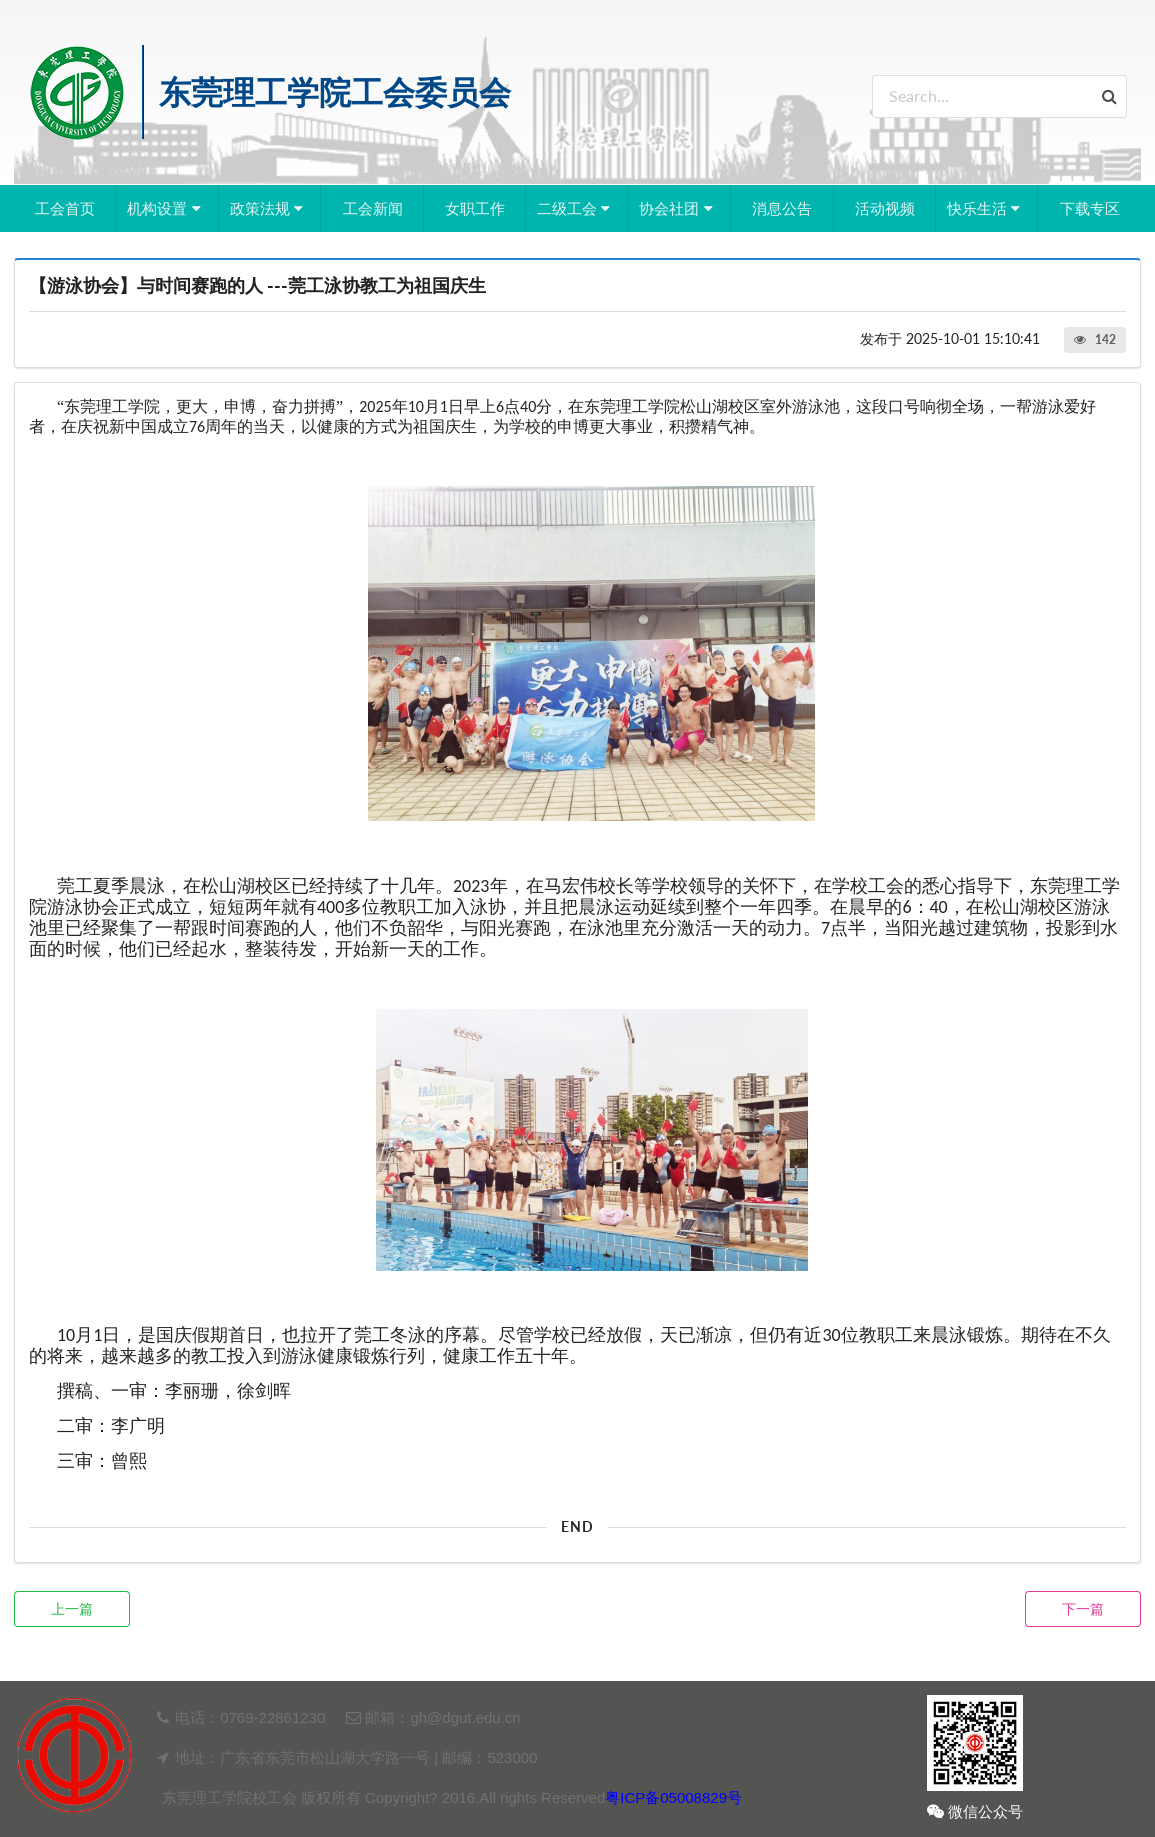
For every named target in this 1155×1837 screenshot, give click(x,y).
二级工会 (576, 208)
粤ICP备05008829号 (673, 1797)
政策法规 (269, 208)
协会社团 (678, 208)
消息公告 (782, 208)
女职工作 (475, 208)
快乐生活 (986, 208)
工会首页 (65, 208)
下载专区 (1090, 208)
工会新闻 (373, 208)
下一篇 (1083, 1608)
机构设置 (166, 208)
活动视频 (885, 208)
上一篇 (72, 1608)
